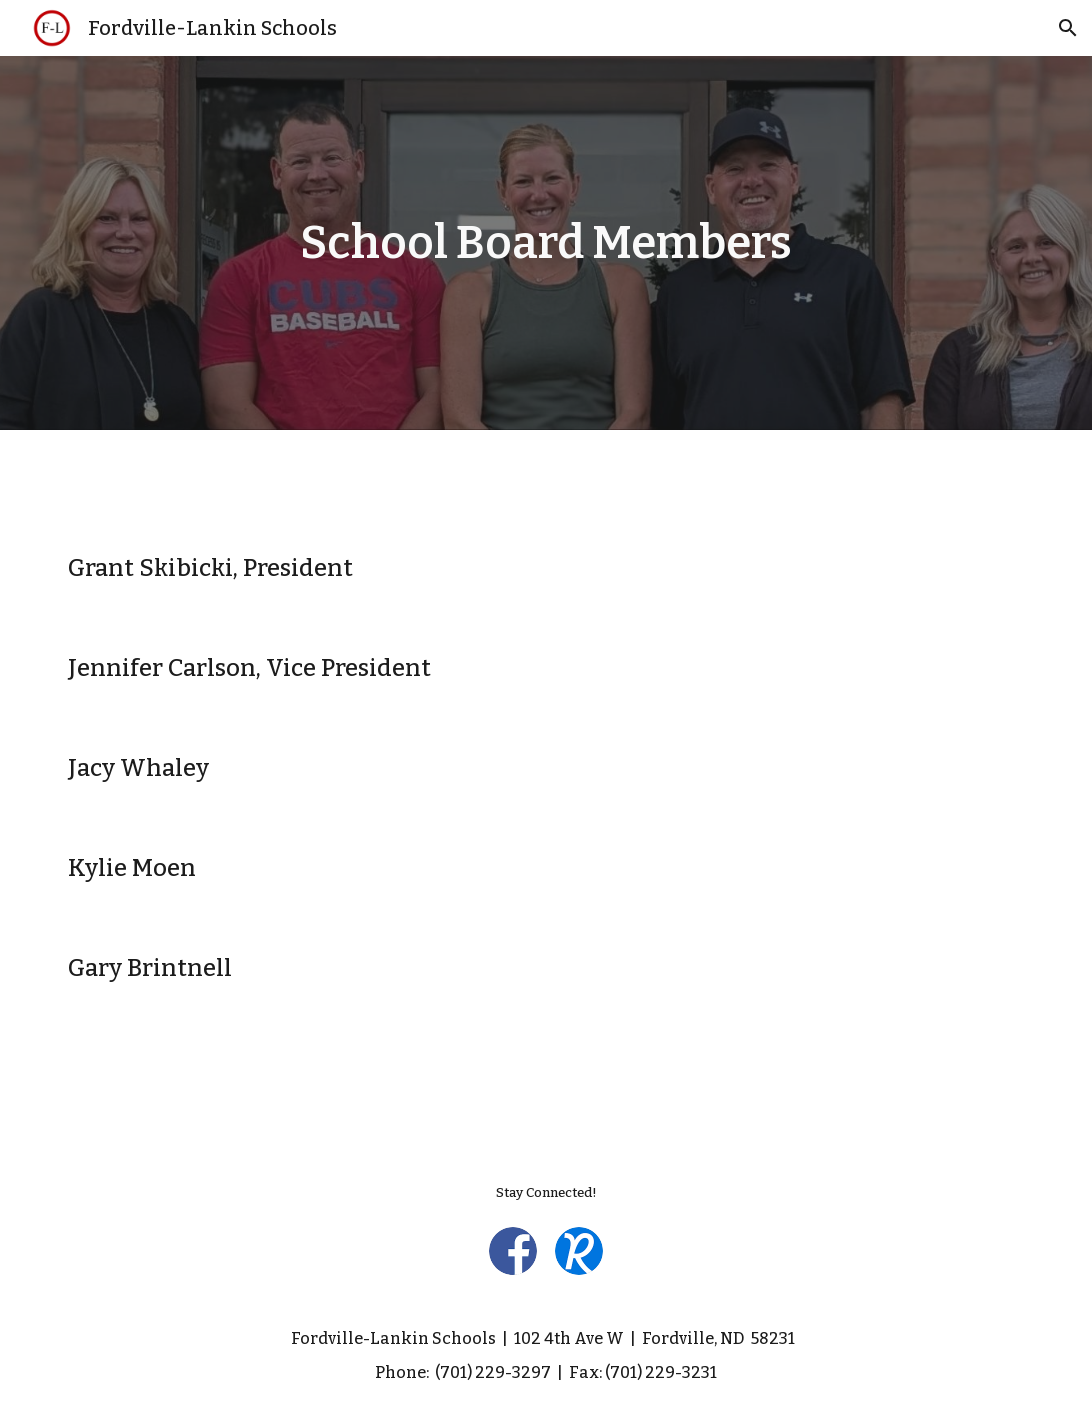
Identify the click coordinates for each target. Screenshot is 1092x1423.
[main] (545, 243)
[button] (1068, 28)
